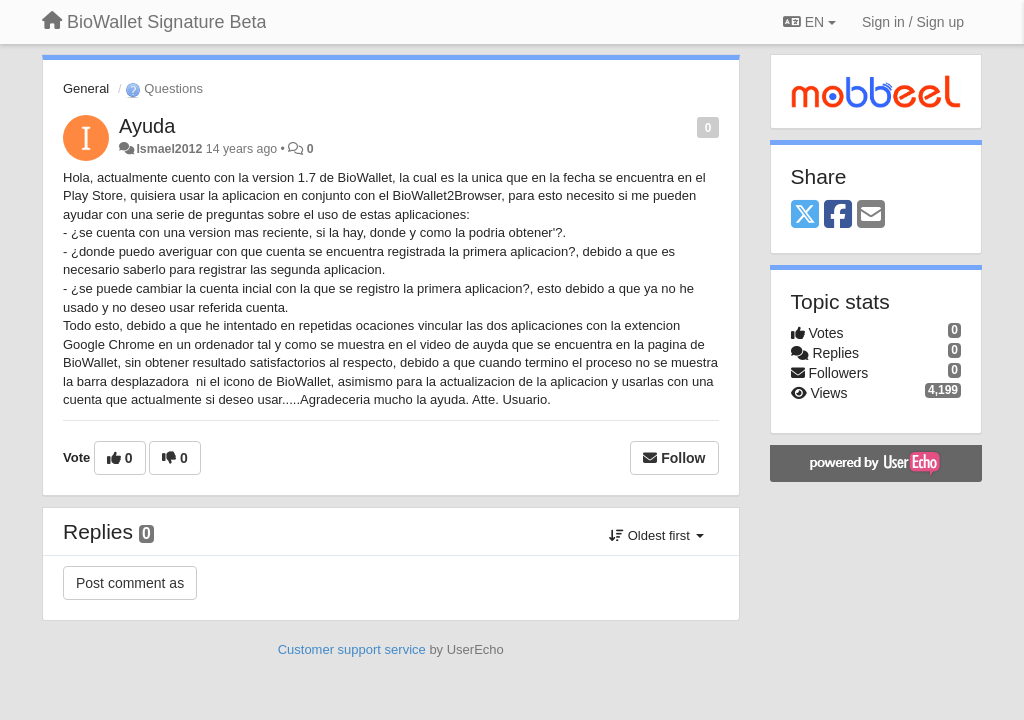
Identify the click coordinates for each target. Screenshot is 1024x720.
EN (809, 22)
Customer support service (352, 649)
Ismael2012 (169, 149)
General (86, 88)
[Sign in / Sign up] (913, 22)
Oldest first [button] (656, 535)
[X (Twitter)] (805, 215)
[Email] (871, 215)
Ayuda (147, 126)
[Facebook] (838, 215)
